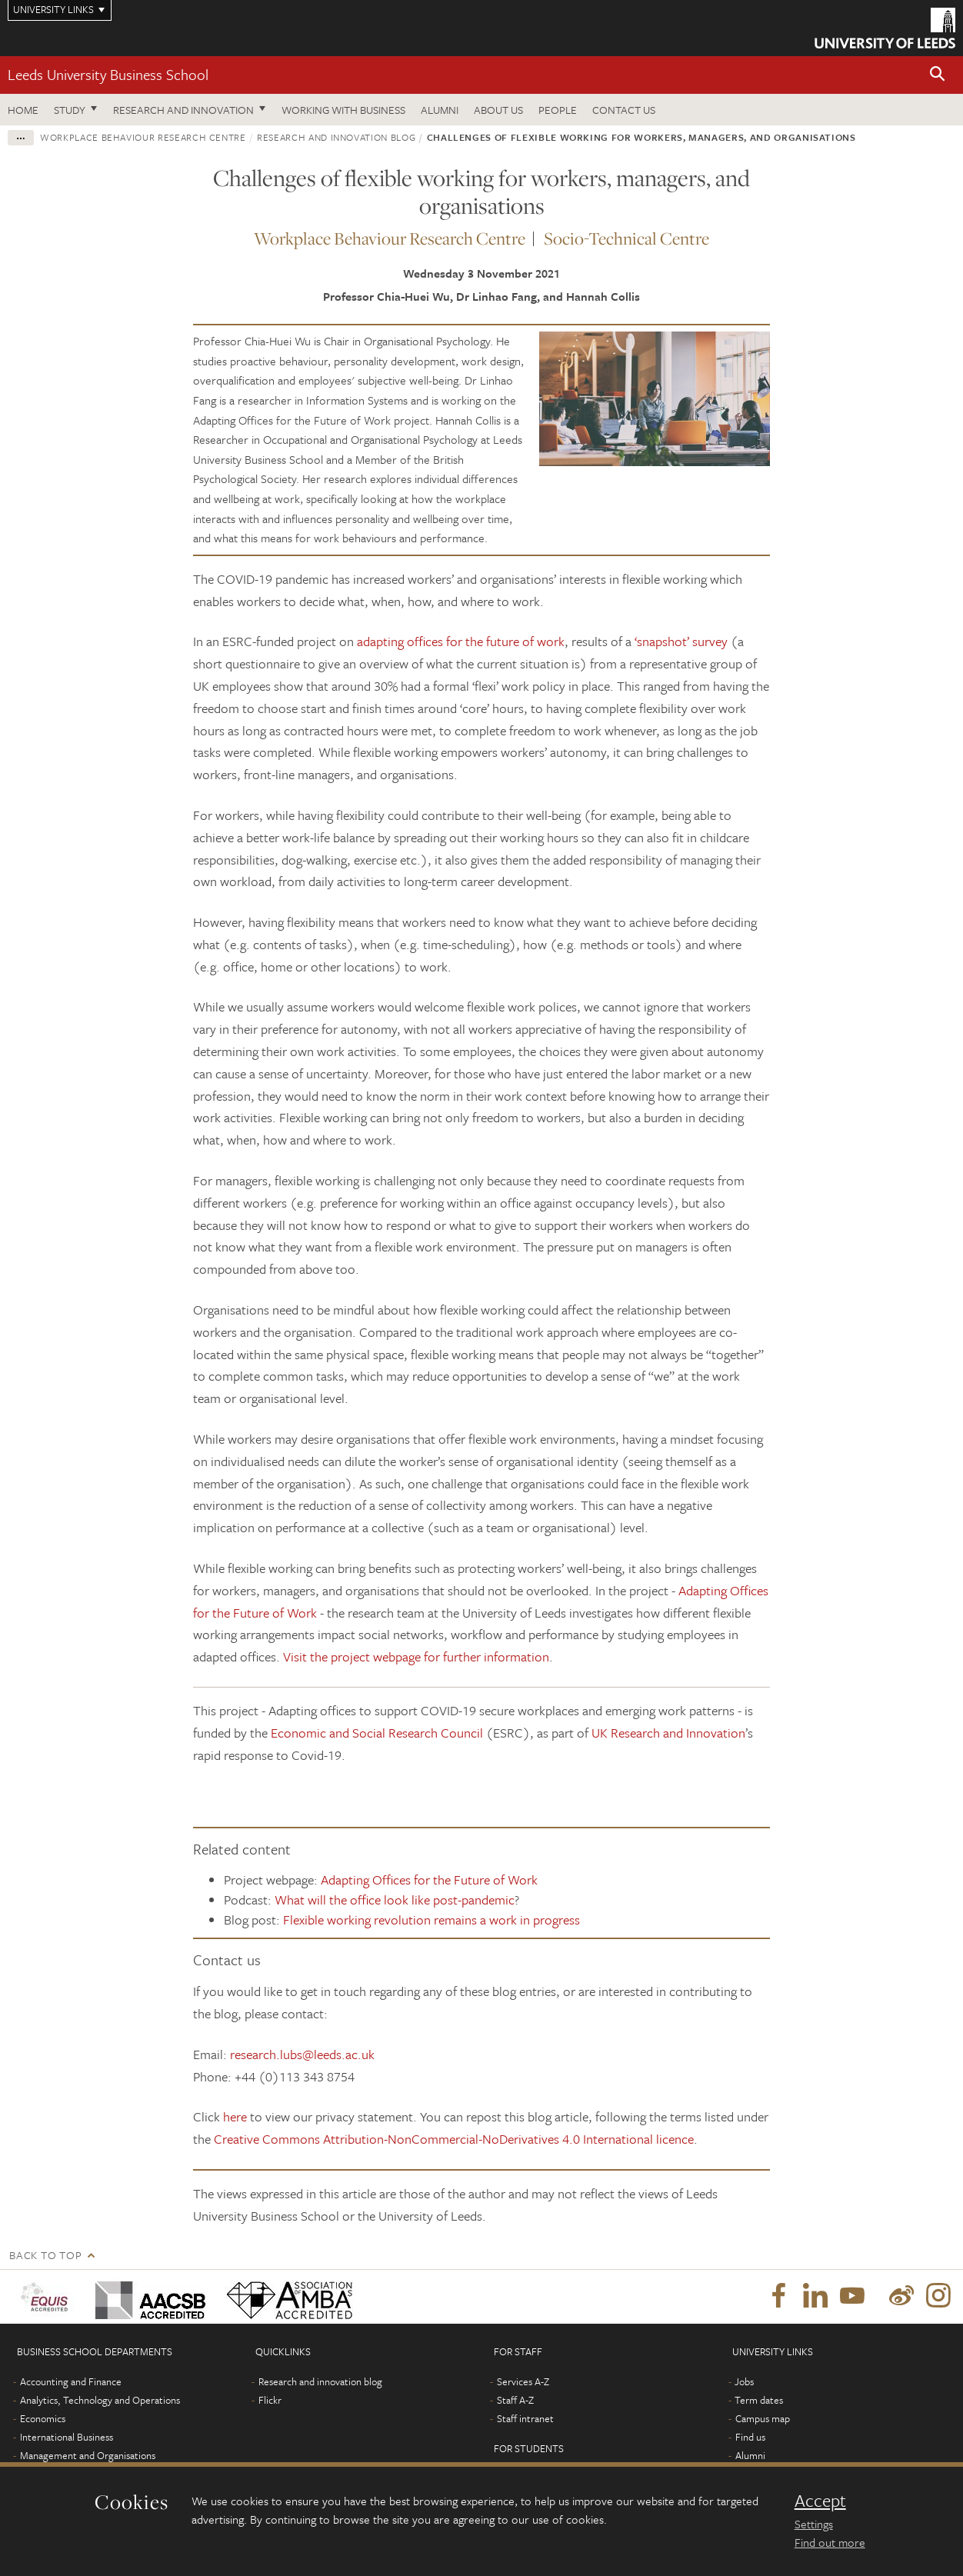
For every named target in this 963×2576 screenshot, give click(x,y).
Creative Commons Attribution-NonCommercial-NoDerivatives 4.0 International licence (454, 2138)
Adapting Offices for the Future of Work (429, 1879)
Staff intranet (525, 2418)
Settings (814, 2523)
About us (498, 110)
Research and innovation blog (336, 137)
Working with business (343, 110)
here (235, 2116)
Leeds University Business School (108, 74)
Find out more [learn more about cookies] (830, 2542)
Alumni (439, 110)
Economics (42, 2418)
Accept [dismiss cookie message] (820, 2500)
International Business (66, 2436)
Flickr (270, 2400)
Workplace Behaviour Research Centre (143, 137)
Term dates (759, 2400)
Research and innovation (183, 110)
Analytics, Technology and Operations (100, 2400)
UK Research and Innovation (668, 1732)
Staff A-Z (515, 2400)
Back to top (45, 2255)
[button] (937, 75)
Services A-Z (523, 2381)
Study (69, 110)
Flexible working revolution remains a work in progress (431, 1919)
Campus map (762, 2418)
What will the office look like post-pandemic (395, 1899)
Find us (750, 2436)
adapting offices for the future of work (461, 641)
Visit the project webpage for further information (416, 1656)
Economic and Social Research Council (377, 1732)
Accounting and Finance (71, 2381)
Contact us (623, 110)
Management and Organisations (87, 2455)
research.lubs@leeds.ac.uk (302, 2054)
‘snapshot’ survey (681, 641)
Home (23, 110)
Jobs (744, 2381)
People (557, 110)
